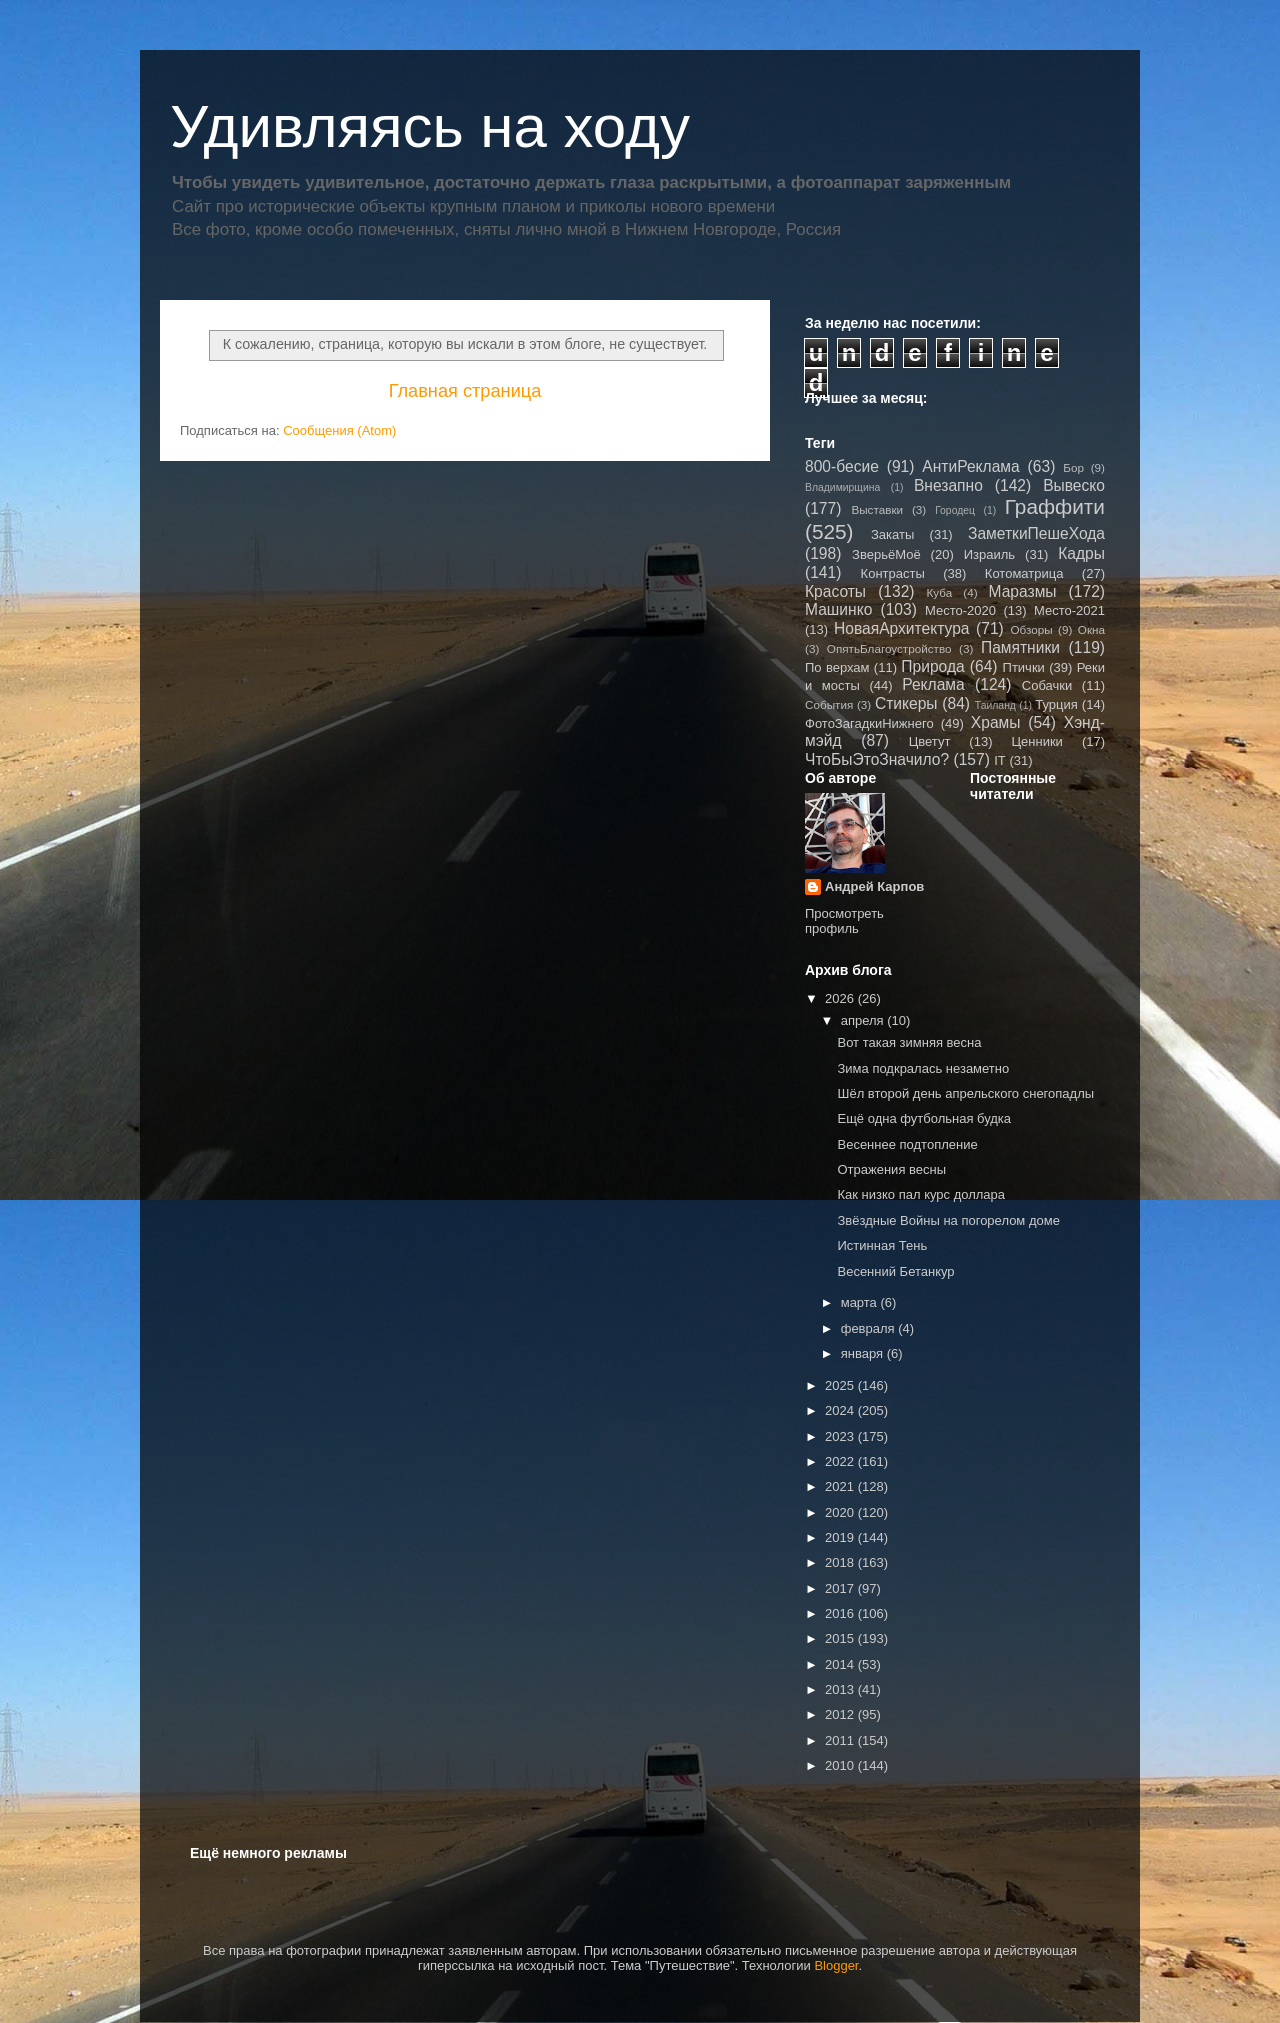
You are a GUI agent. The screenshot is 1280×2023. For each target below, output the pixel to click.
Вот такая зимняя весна (909, 1042)
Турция (1056, 704)
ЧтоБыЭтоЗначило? (877, 759)
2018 (841, 1562)
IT (1000, 760)
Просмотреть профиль (844, 921)
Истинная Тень (882, 1245)
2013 (841, 1689)
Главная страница (465, 391)
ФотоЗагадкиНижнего (869, 723)
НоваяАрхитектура (902, 628)
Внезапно (948, 485)
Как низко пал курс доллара (921, 1194)
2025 (841, 1385)
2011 (841, 1740)
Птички (1024, 667)
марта (861, 1302)
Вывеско (1074, 485)
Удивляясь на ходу (430, 126)
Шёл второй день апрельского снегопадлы (965, 1093)
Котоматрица (1024, 573)
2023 (841, 1436)
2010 (841, 1765)
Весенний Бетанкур (895, 1271)
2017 (841, 1588)
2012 (841, 1714)
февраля (870, 1328)
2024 (841, 1410)
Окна (1091, 629)
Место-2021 (1069, 610)
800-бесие (842, 466)
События (829, 704)
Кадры (1081, 553)
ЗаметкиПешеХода (1036, 533)
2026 (841, 998)
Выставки (877, 509)
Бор (1073, 467)
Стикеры (906, 703)
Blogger (836, 1965)
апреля (864, 1020)
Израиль (989, 554)
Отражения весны (891, 1169)
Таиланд (995, 705)
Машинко (838, 609)
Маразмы (1022, 591)
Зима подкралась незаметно (923, 1068)
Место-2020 (960, 610)
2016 (841, 1613)
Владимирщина (842, 487)
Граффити (1055, 506)
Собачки (1047, 685)
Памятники (1020, 647)
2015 (841, 1638)
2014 (841, 1664)
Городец (955, 510)
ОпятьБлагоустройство (889, 648)
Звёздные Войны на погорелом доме (948, 1220)
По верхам (837, 667)
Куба (940, 592)
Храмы (996, 722)
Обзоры (1031, 629)
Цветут (930, 741)
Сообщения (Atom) (339, 430)
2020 (841, 1512)
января (864, 1353)
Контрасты (893, 573)
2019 (841, 1537)
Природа (932, 666)
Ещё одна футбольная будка (924, 1118)
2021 (841, 1486)
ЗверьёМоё (886, 554)
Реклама (933, 684)
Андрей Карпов (874, 886)
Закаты (892, 534)
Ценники (1036, 741)
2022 (841, 1461)
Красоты (835, 591)
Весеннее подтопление (907, 1144)
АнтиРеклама (970, 466)
